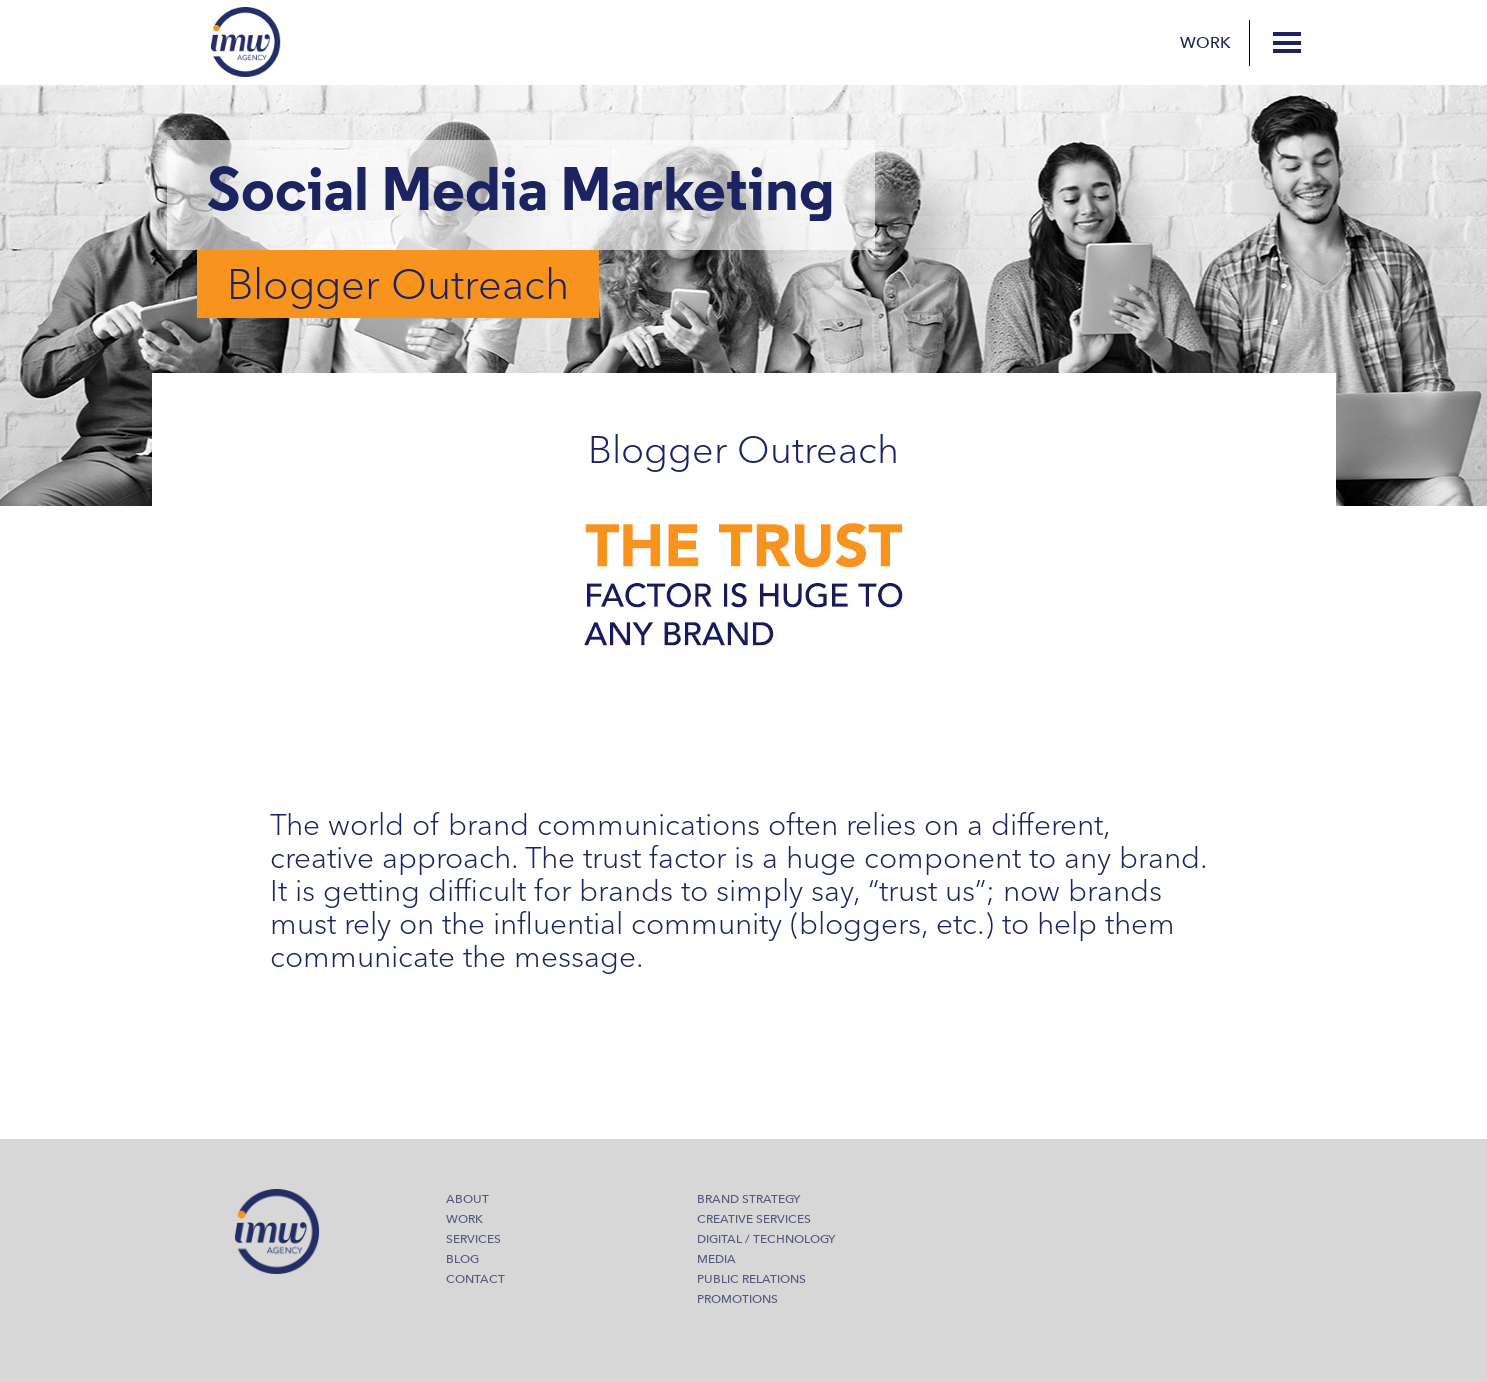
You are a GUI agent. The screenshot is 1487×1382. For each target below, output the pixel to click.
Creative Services (754, 1219)
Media (716, 1259)
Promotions (737, 1299)
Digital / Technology (766, 1239)
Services (473, 1239)
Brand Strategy (748, 1199)
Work (1205, 43)
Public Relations (751, 1279)
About (467, 1199)
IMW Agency (246, 42)
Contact (475, 1279)
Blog (462, 1259)
